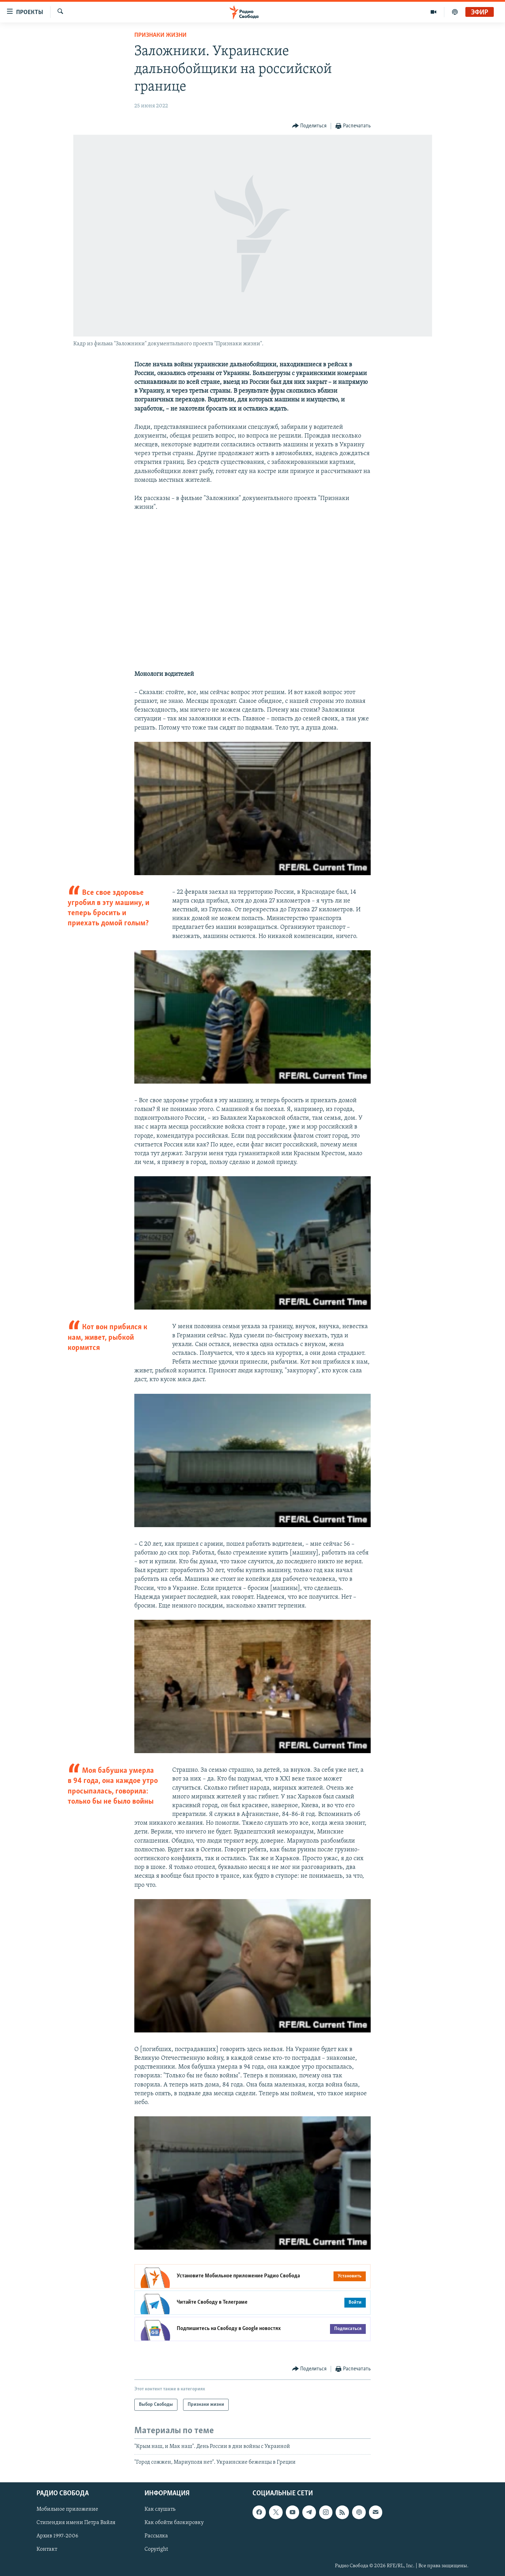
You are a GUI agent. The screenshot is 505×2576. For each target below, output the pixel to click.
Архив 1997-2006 (57, 2536)
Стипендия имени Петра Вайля (75, 2522)
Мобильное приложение (67, 2509)
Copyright (156, 2549)
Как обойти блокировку (174, 2522)
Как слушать (159, 2509)
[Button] (309, 126)
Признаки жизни (160, 35)
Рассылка (156, 2536)
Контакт (46, 2549)
